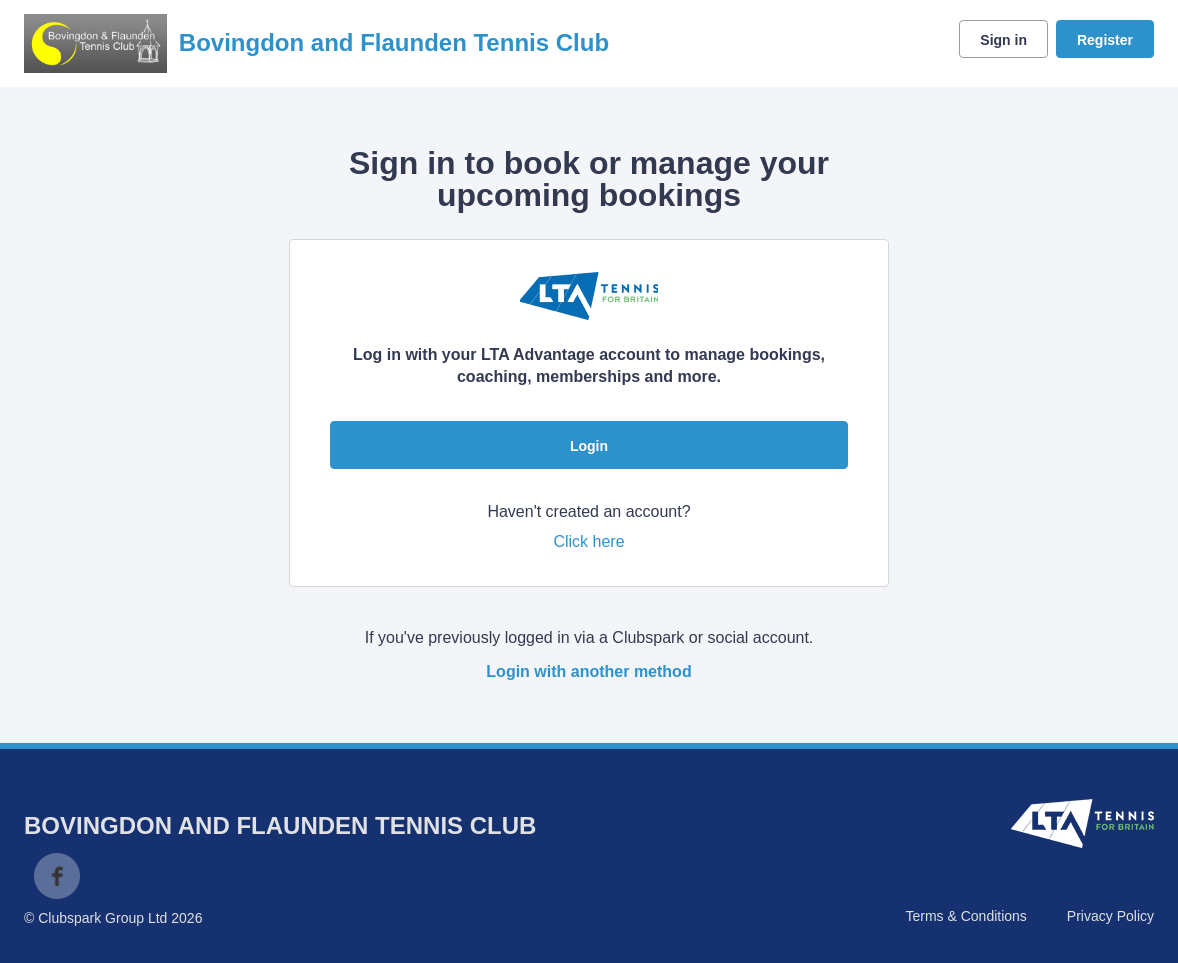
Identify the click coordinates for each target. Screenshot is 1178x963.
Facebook (57, 876)
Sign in (1003, 40)
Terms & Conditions (965, 916)
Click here (588, 541)
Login (589, 446)
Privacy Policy (1110, 916)
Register (1105, 40)
